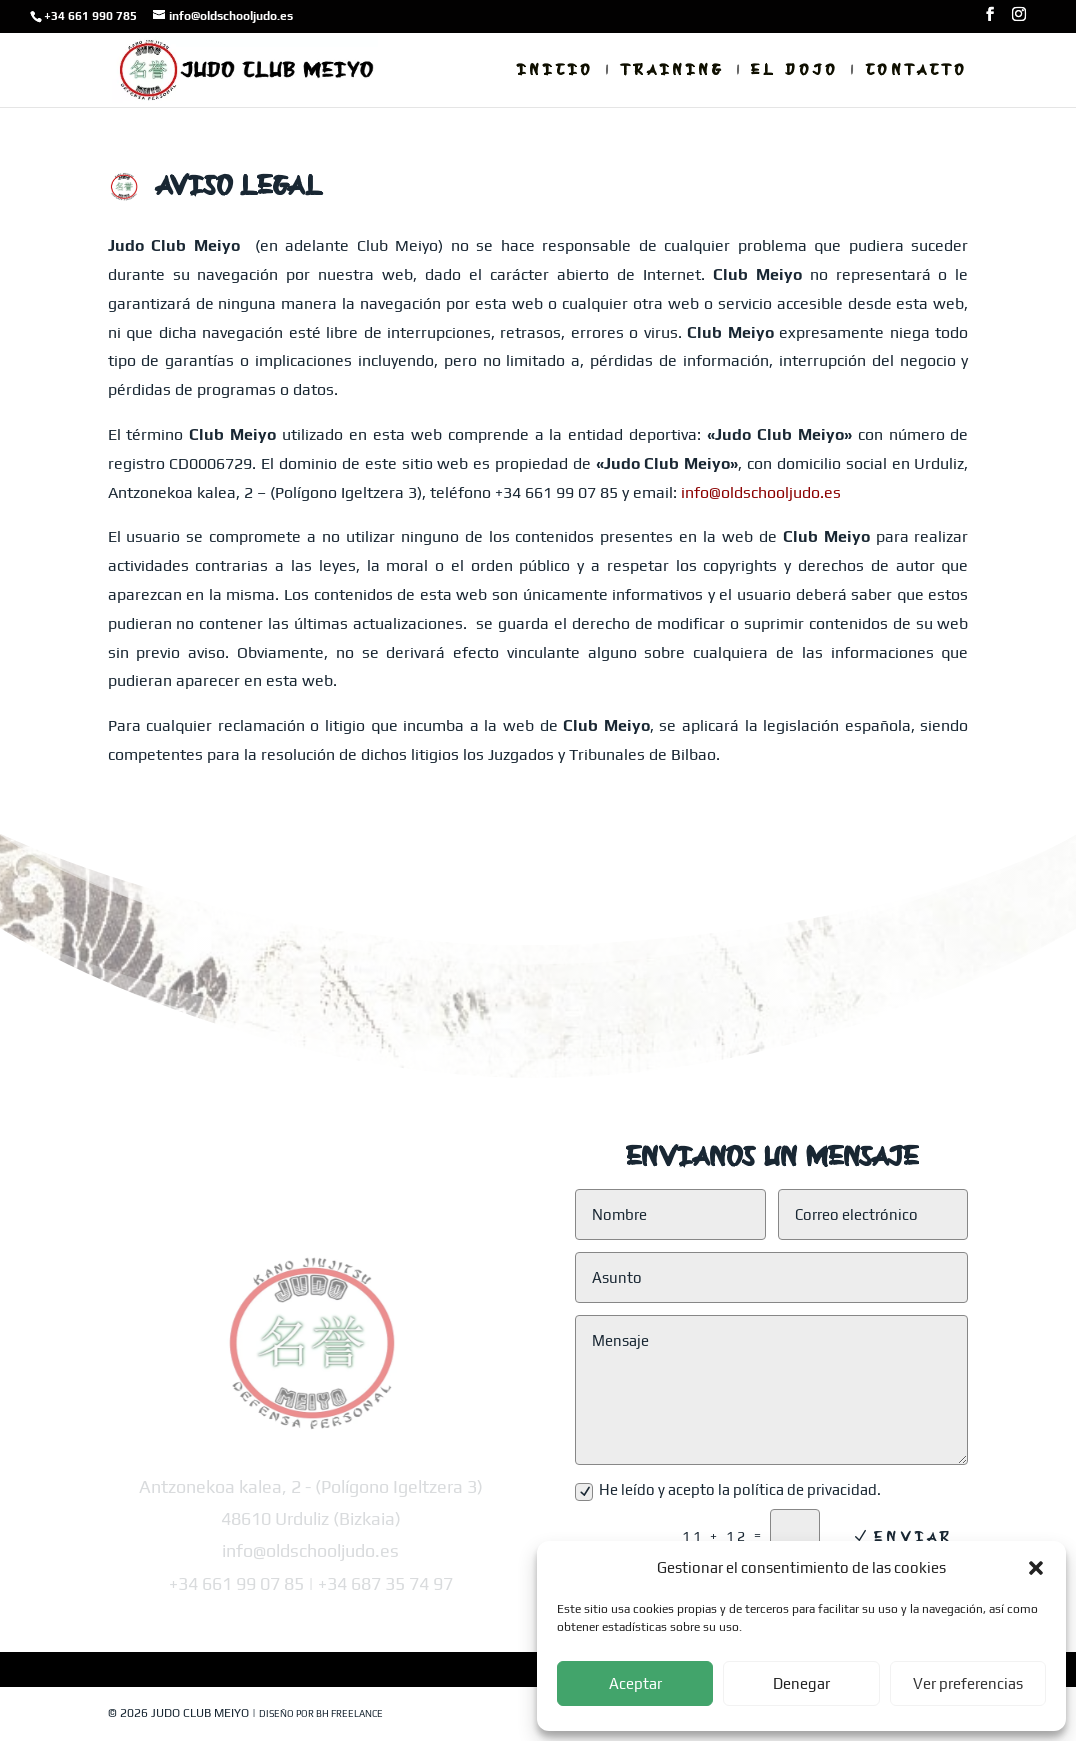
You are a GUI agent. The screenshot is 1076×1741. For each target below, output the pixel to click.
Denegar (801, 1683)
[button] (1036, 1568)
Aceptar (635, 1683)
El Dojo (795, 71)
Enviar (913, 1536)
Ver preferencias (968, 1683)
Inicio (555, 71)
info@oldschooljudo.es (761, 492)
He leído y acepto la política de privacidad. (728, 1490)
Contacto (916, 71)
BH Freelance (349, 1713)
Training (672, 71)
